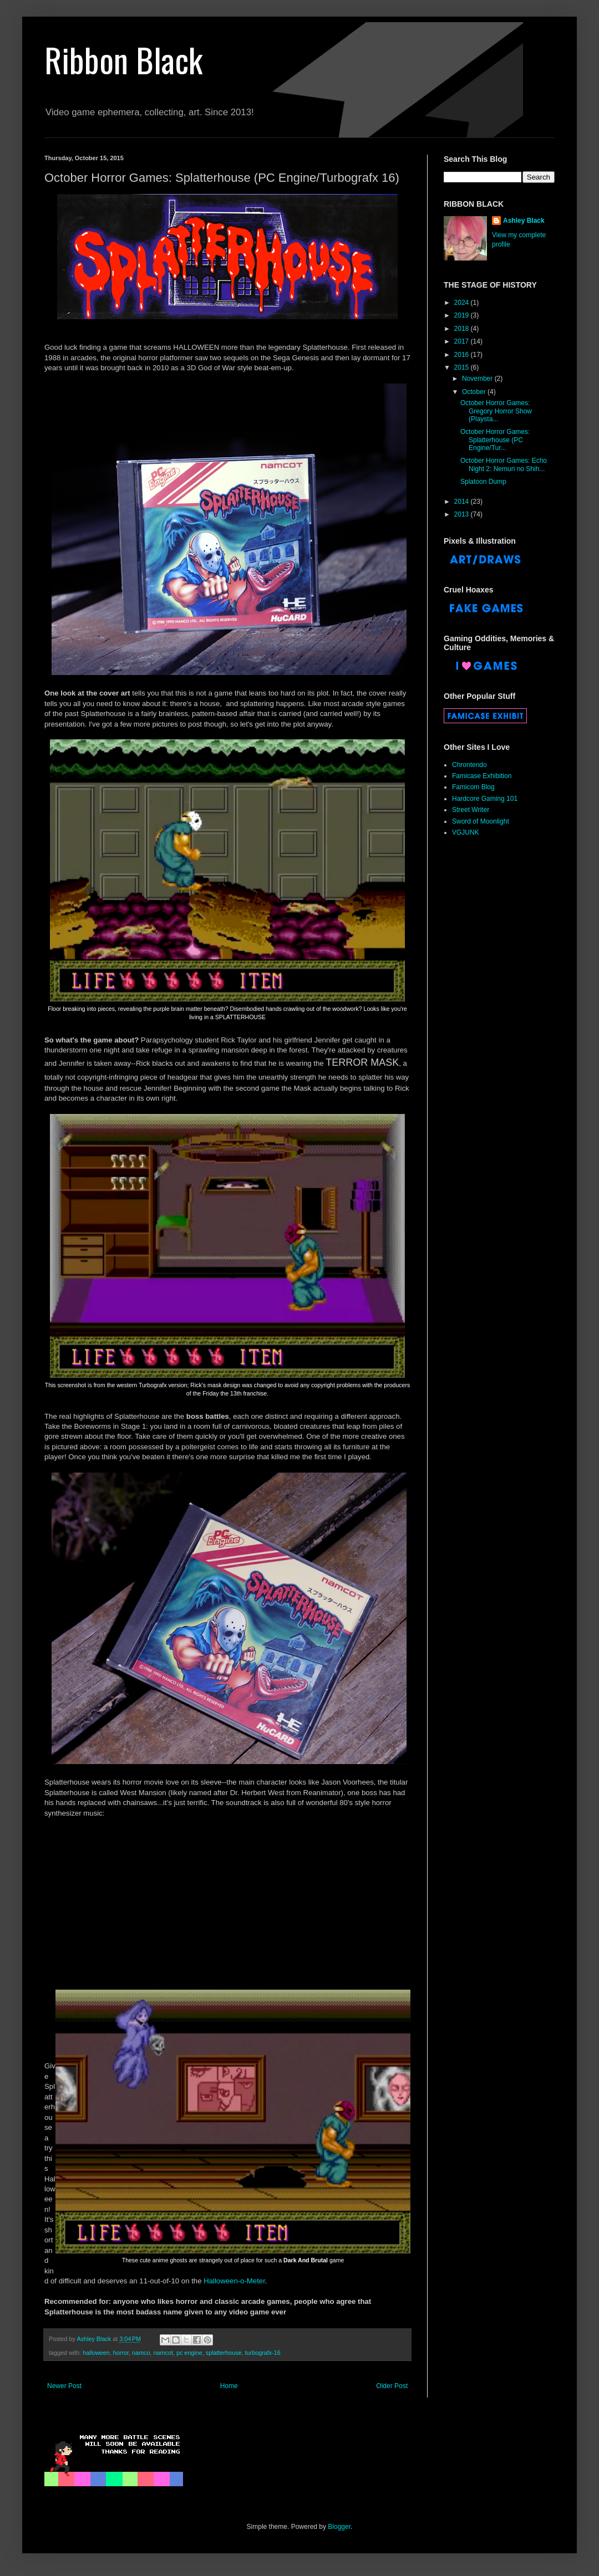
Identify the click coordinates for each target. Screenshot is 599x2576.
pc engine (189, 2352)
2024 (462, 302)
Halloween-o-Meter (234, 2281)
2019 (462, 315)
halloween (96, 2352)
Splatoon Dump (483, 481)
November (478, 378)
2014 (462, 501)
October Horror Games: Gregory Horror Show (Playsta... (496, 411)
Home (229, 2386)
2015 (462, 367)
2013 (462, 514)
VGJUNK (465, 832)
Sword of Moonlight (480, 821)
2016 (462, 355)
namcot (163, 2352)
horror (121, 2352)
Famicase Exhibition (481, 776)
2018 (462, 329)
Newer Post (64, 2386)
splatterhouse (224, 2352)
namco (141, 2352)
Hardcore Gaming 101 (484, 799)
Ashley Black (524, 220)
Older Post (392, 2386)
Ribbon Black (123, 59)
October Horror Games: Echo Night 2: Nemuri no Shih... (503, 464)
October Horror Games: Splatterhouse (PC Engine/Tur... (495, 440)
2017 (462, 341)
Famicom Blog (473, 787)
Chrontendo (469, 765)
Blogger (339, 2527)
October (475, 392)
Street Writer (470, 810)
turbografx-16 (263, 2352)
